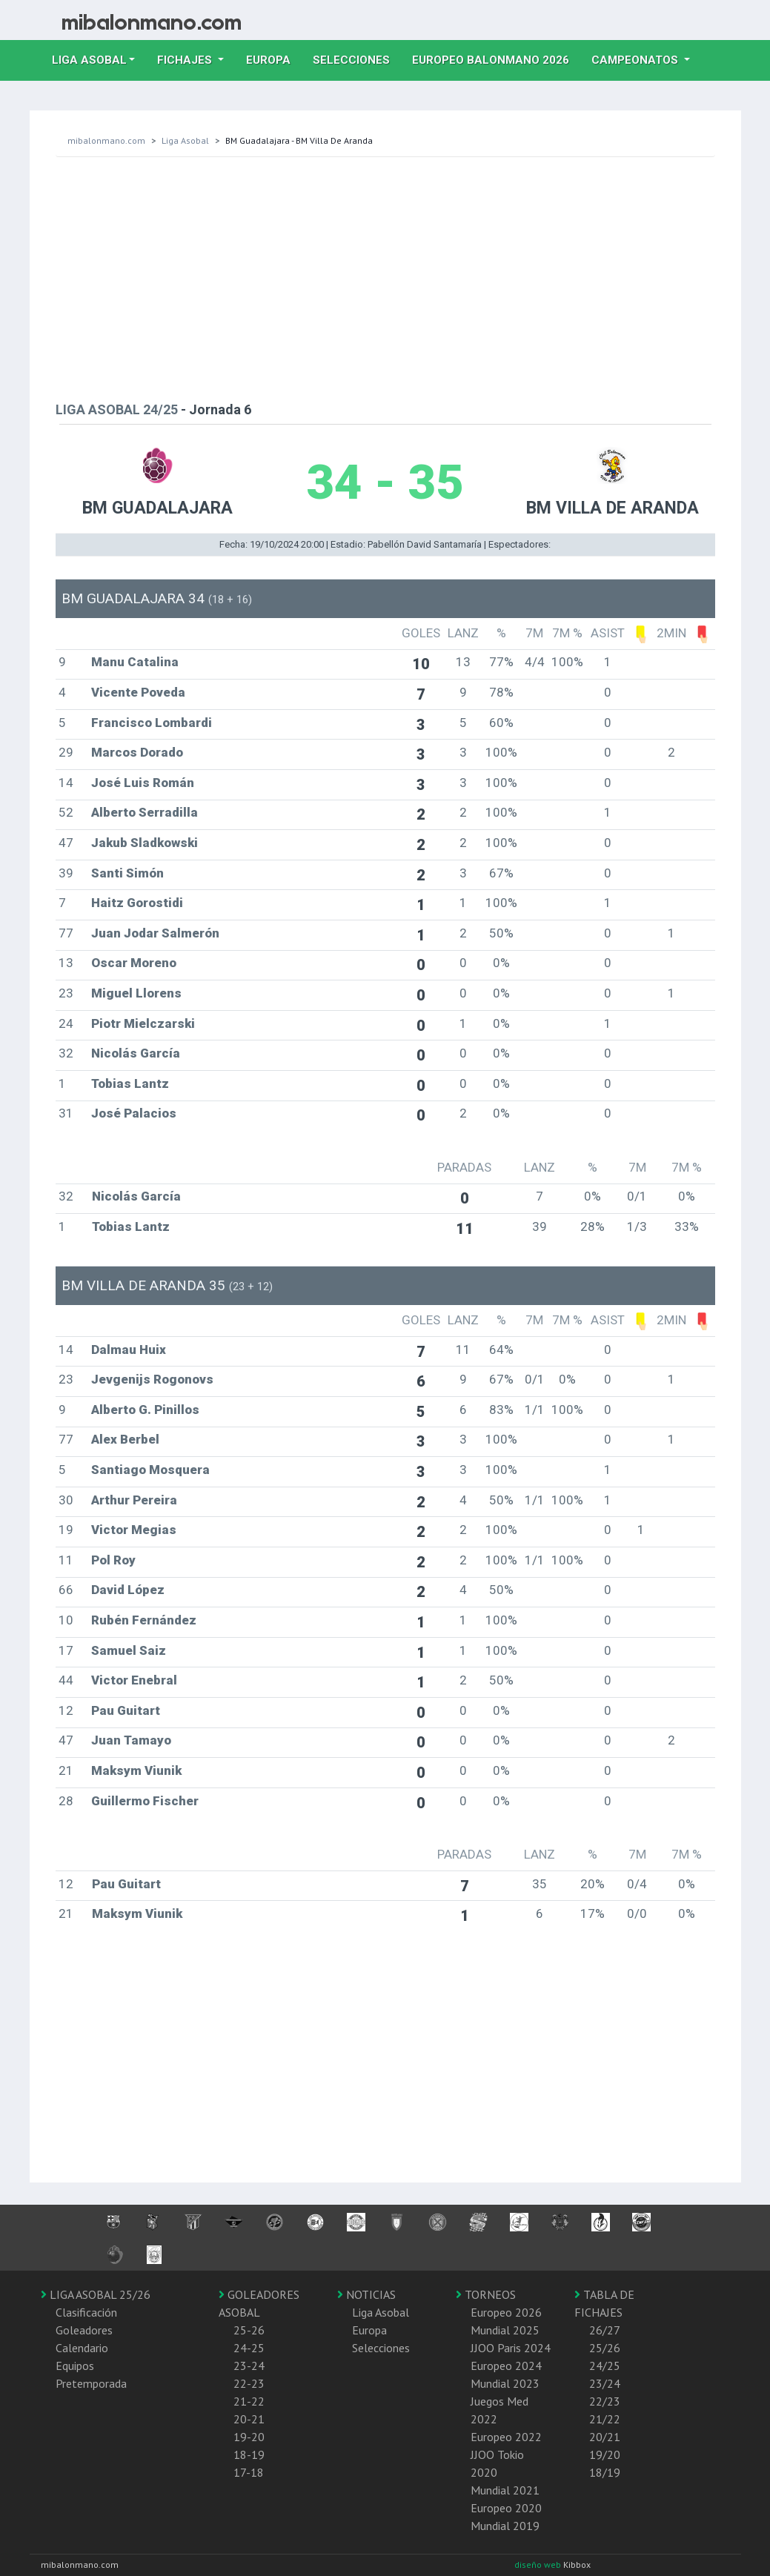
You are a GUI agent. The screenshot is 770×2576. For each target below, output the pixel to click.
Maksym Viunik (136, 1770)
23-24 (249, 2365)
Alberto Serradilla (144, 812)
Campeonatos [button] (636, 60)
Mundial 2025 (505, 2330)
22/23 (604, 2401)
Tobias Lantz (130, 1083)
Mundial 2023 (505, 2383)
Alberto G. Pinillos (145, 1409)
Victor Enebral (134, 1680)
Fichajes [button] (186, 60)
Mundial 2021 (505, 2490)
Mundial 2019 (505, 2525)
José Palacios (133, 1113)
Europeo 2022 (506, 2436)
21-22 (249, 2401)
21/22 (604, 2418)
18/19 (604, 2472)
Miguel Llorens (136, 993)
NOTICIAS (366, 2294)
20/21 (604, 2436)
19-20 (249, 2436)
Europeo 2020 (506, 2507)
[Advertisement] (385, 275)
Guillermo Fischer (145, 1800)
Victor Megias (133, 1529)
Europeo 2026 (506, 2312)
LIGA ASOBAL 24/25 (117, 409)
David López (128, 1589)
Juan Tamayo (131, 1740)
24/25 (604, 2365)
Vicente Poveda (138, 692)
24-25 (249, 2347)
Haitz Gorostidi (137, 902)
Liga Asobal (185, 140)
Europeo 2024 (506, 2365)
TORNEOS (486, 2294)
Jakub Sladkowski (144, 842)
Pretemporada (91, 2383)
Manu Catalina (135, 661)
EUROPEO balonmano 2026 (496, 58)
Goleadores (84, 2330)
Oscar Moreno (133, 962)
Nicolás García (135, 1053)
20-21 (249, 2418)
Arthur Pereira (134, 1500)
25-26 (249, 2330)
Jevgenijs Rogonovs (152, 1379)
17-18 (248, 2472)
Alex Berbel (125, 1439)
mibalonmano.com (106, 140)
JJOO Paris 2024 (511, 2347)
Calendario (82, 2347)
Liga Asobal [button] (89, 60)
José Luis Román (142, 782)
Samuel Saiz (128, 1650)
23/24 (604, 2383)
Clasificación (86, 2312)
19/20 (604, 2454)
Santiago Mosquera (150, 1469)
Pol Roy (113, 1560)
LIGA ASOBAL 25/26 (95, 2294)
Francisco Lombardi (151, 722)
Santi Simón (127, 873)
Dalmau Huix (128, 1349)
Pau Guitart (125, 1710)
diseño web (538, 2564)
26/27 (604, 2330)
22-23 (249, 2383)
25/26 (604, 2347)
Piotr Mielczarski (143, 1023)
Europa (274, 58)
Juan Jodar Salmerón (155, 933)
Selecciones (357, 58)
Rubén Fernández (143, 1620)
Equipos (75, 2365)
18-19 (249, 2454)
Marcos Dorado (137, 752)
